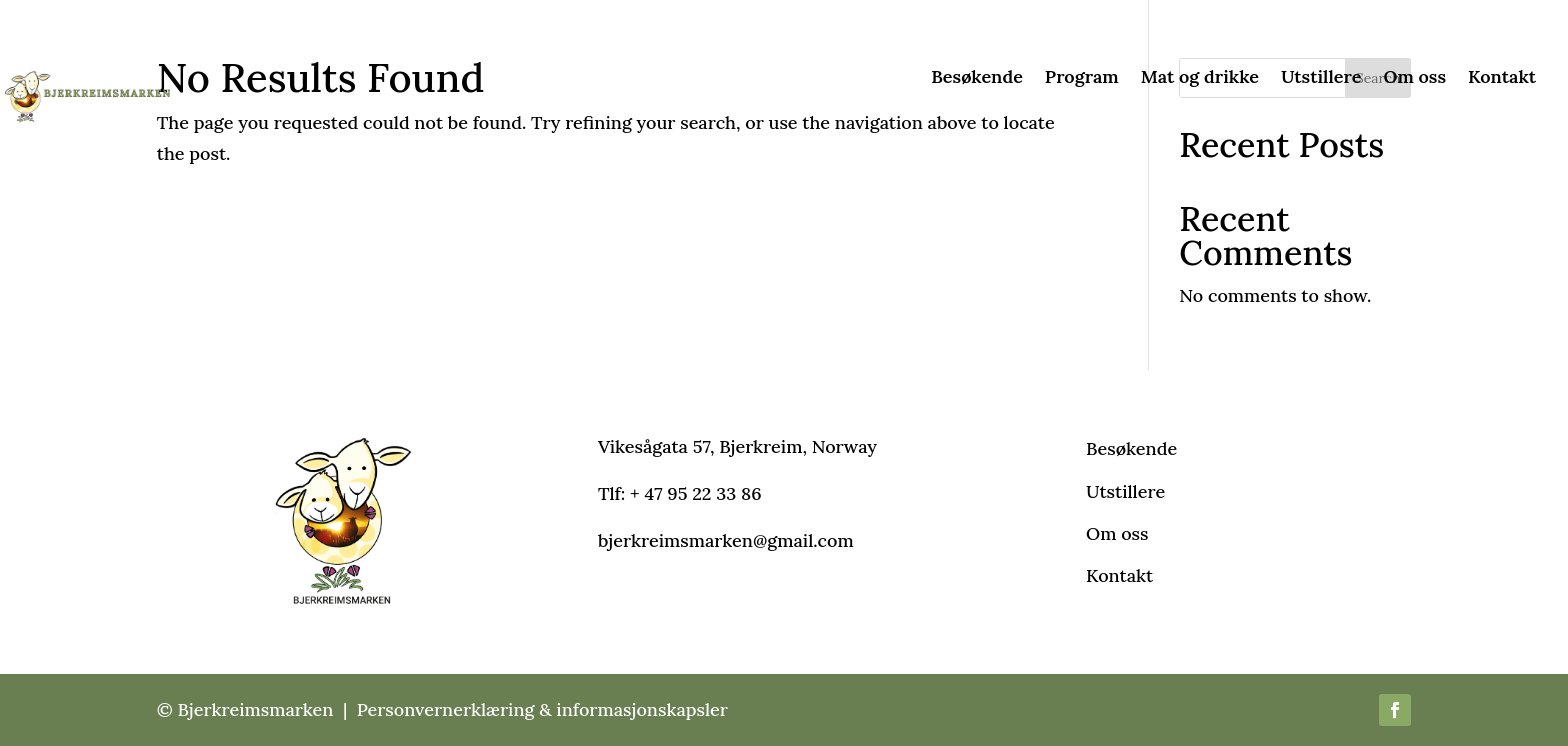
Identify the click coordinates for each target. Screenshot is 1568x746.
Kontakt (1502, 79)
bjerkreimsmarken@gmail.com (726, 540)
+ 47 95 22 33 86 (695, 493)
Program (1082, 79)
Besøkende (977, 79)
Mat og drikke (1200, 79)
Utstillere (1321, 79)
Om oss (1414, 79)
